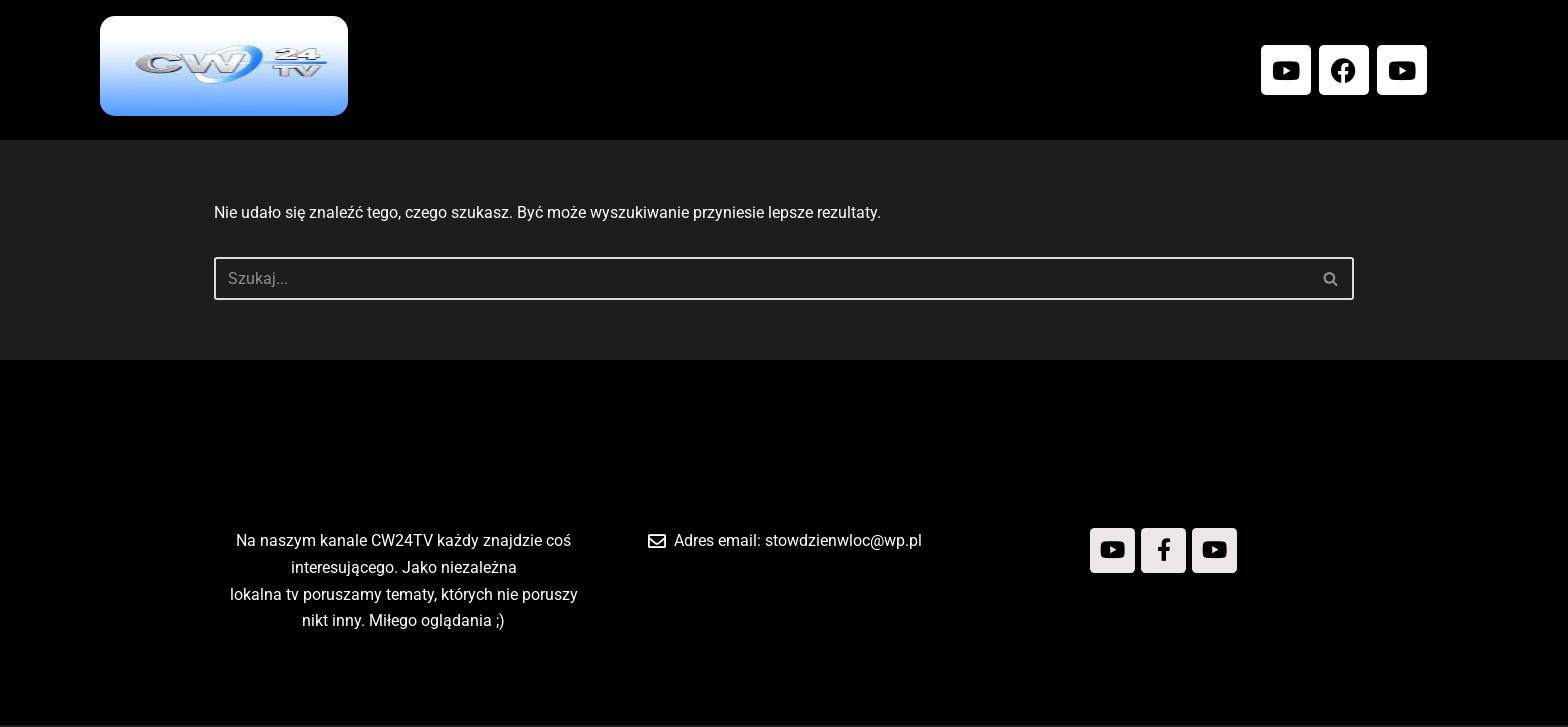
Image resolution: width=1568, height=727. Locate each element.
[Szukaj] (761, 278)
